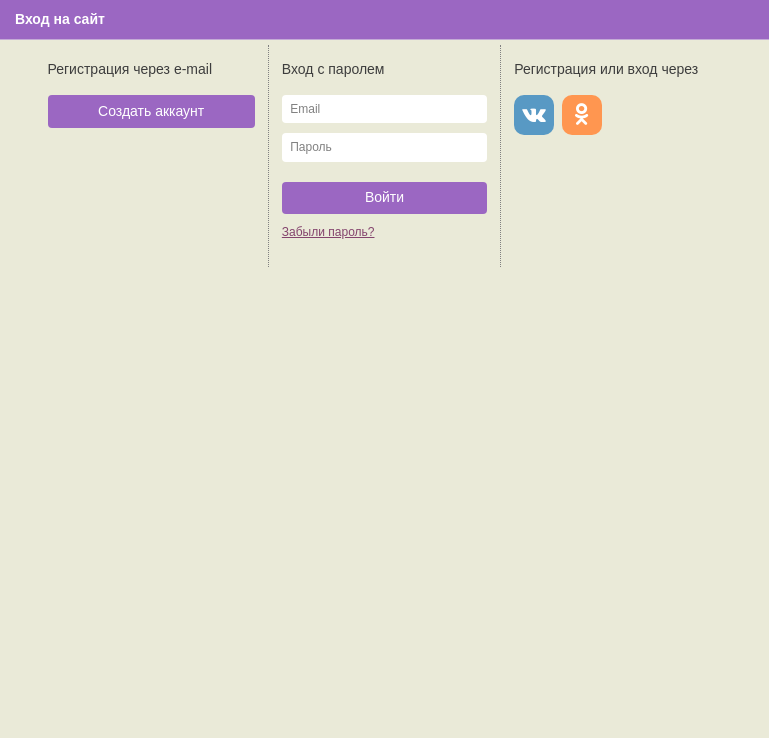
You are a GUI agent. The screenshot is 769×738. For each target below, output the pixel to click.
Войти (384, 197)
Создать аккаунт (151, 111)
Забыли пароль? (328, 232)
